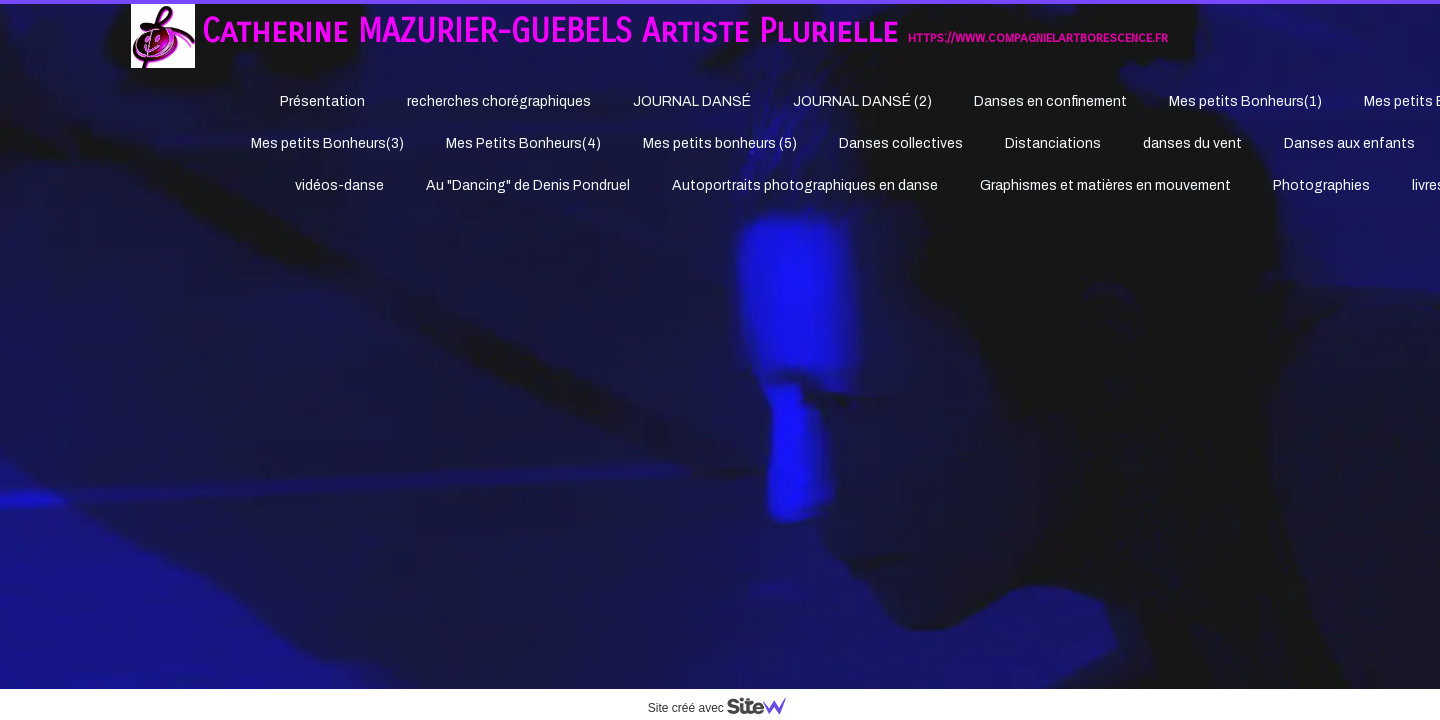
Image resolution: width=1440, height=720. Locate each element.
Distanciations (1053, 143)
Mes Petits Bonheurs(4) (523, 143)
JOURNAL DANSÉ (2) (862, 101)
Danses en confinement (1050, 101)
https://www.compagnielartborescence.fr (1038, 37)
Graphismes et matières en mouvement (1105, 185)
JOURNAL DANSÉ (692, 101)
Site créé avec (725, 708)
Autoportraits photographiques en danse (805, 185)
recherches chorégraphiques (499, 101)
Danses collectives (901, 143)
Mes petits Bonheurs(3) (327, 143)
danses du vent (1192, 143)
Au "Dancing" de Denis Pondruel (528, 185)
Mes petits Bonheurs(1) (1245, 101)
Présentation (322, 101)
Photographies (1321, 185)
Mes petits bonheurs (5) (720, 143)
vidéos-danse (339, 185)
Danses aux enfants (1349, 143)
